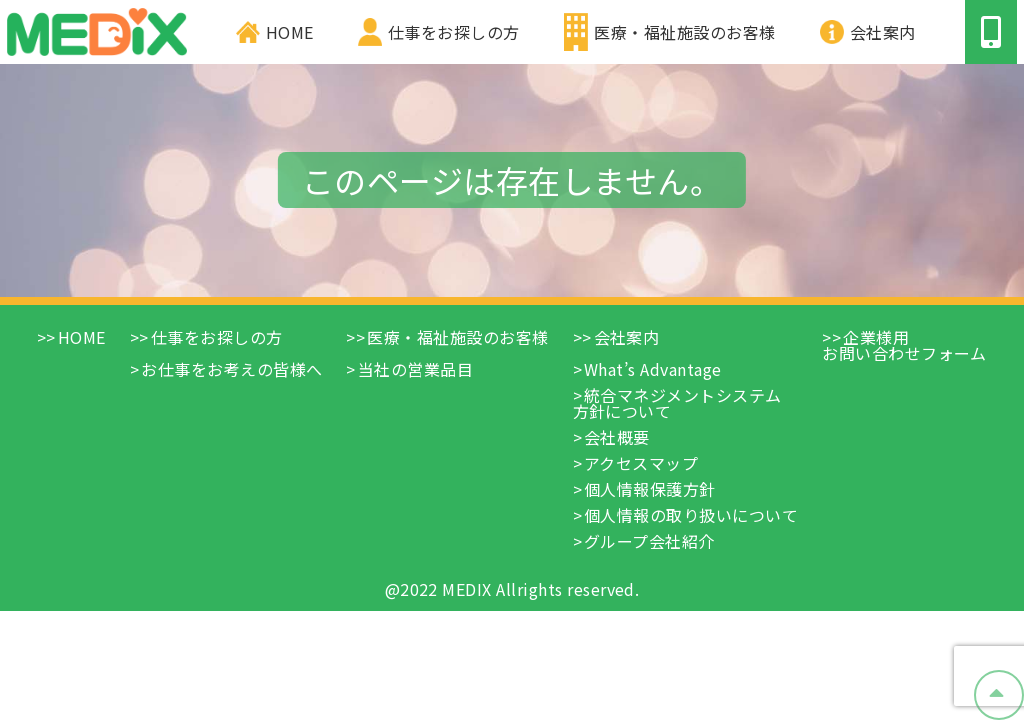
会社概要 (617, 437)
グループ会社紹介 (649, 541)
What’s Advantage (653, 369)
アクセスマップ (641, 463)
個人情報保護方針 (650, 489)
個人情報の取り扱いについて (691, 515)
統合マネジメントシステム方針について (677, 403)
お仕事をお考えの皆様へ (231, 369)
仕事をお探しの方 (454, 32)
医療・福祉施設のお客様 (684, 32)
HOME (290, 32)
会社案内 (883, 32)
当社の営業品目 (415, 369)
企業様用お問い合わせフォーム (904, 345)
